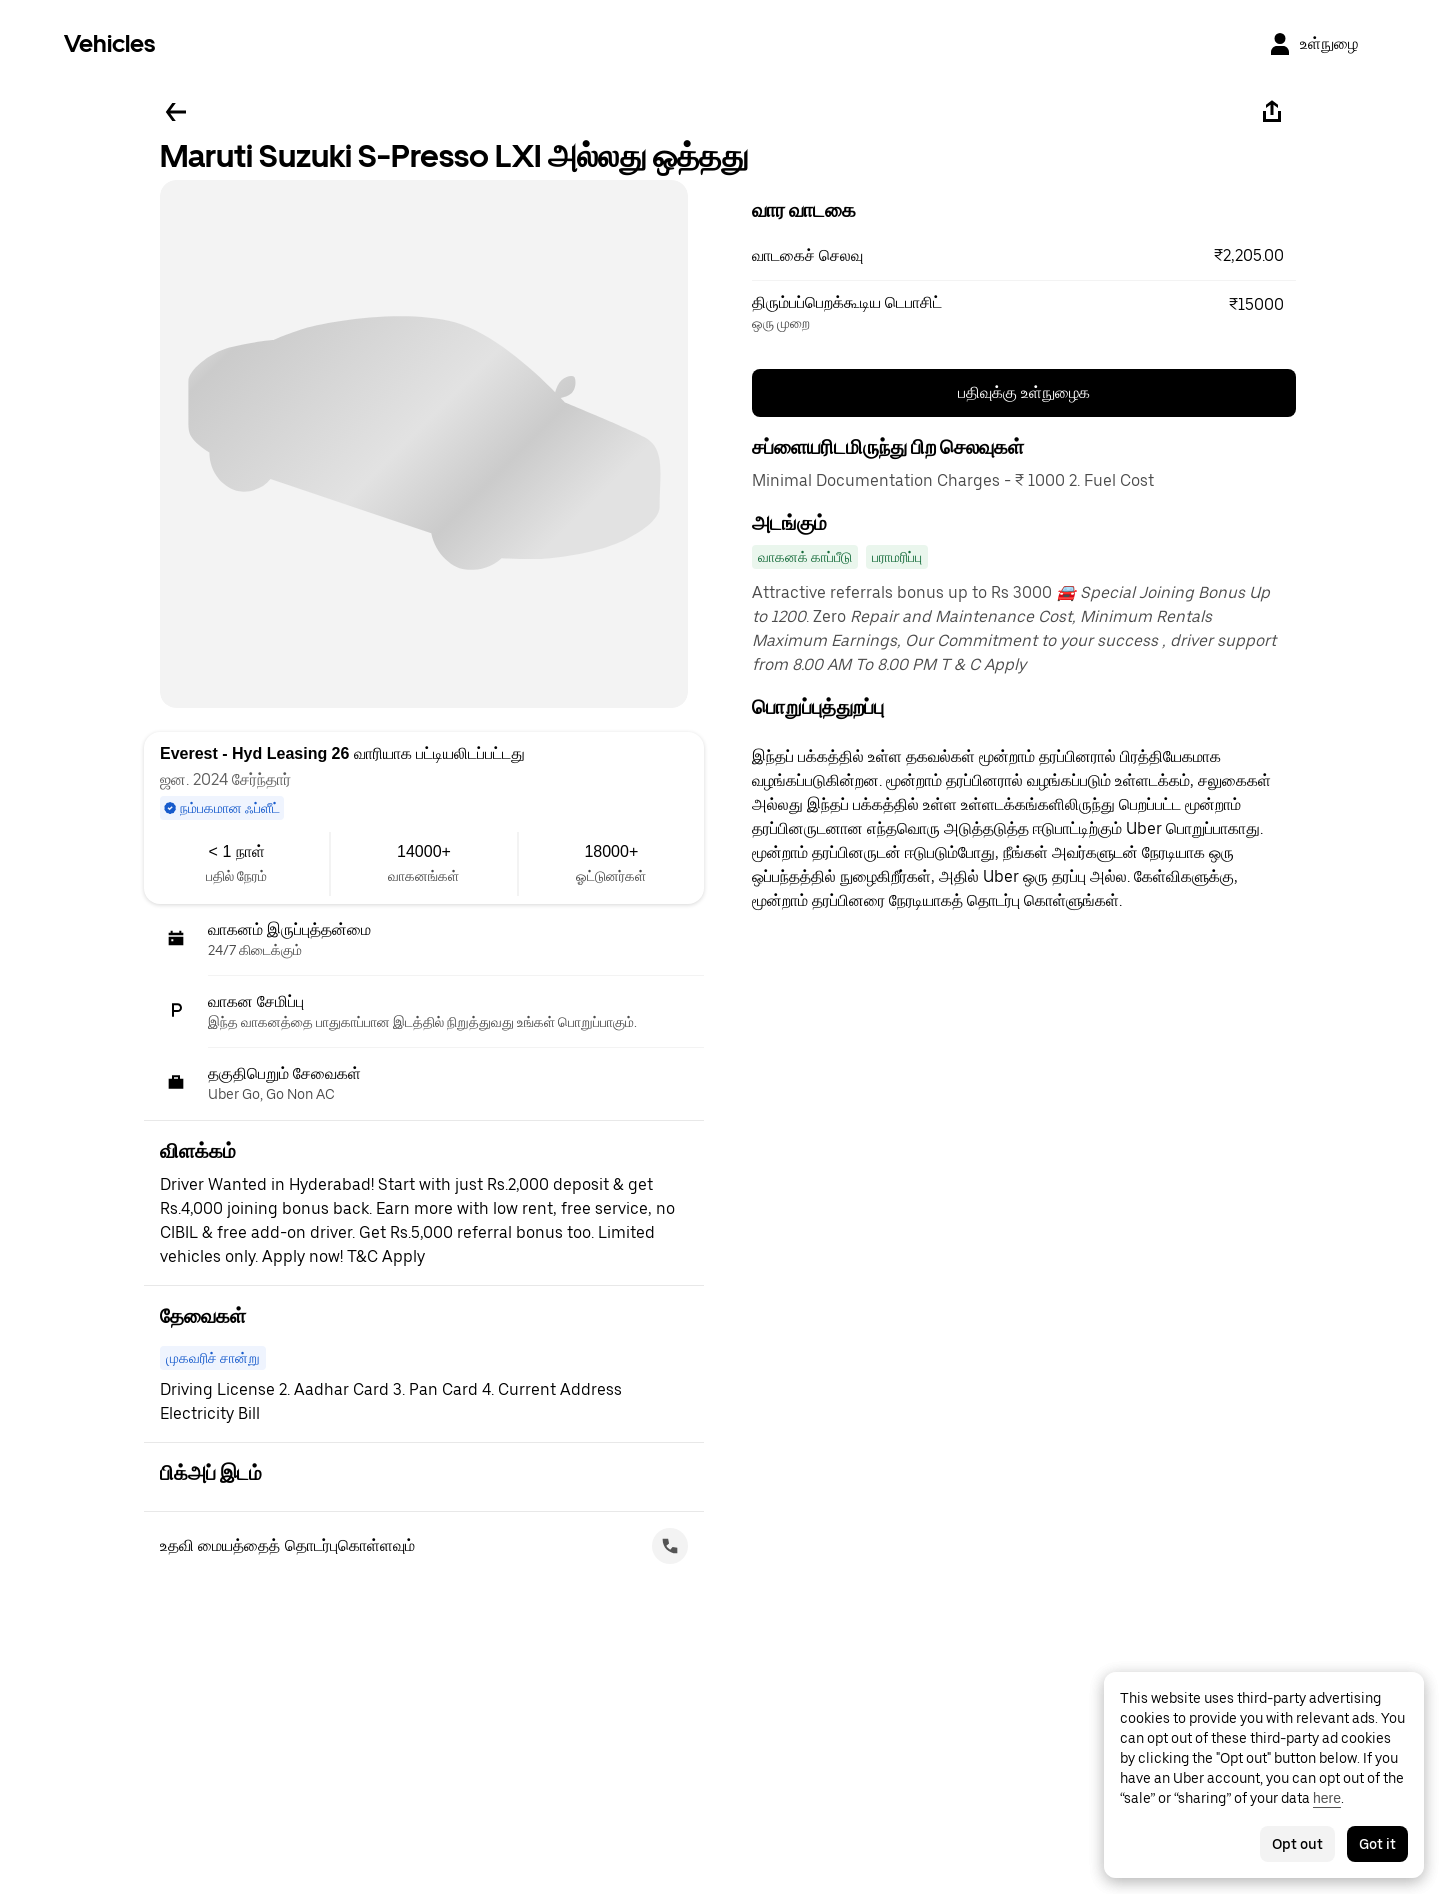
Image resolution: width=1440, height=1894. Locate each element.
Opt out (1297, 1844)
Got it (1377, 1844)
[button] (1024, 256)
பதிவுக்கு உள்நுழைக (1024, 392)
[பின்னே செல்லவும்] (176, 112)
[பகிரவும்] (1272, 112)
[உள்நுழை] (1313, 44)
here (1327, 1798)
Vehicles (109, 43)
